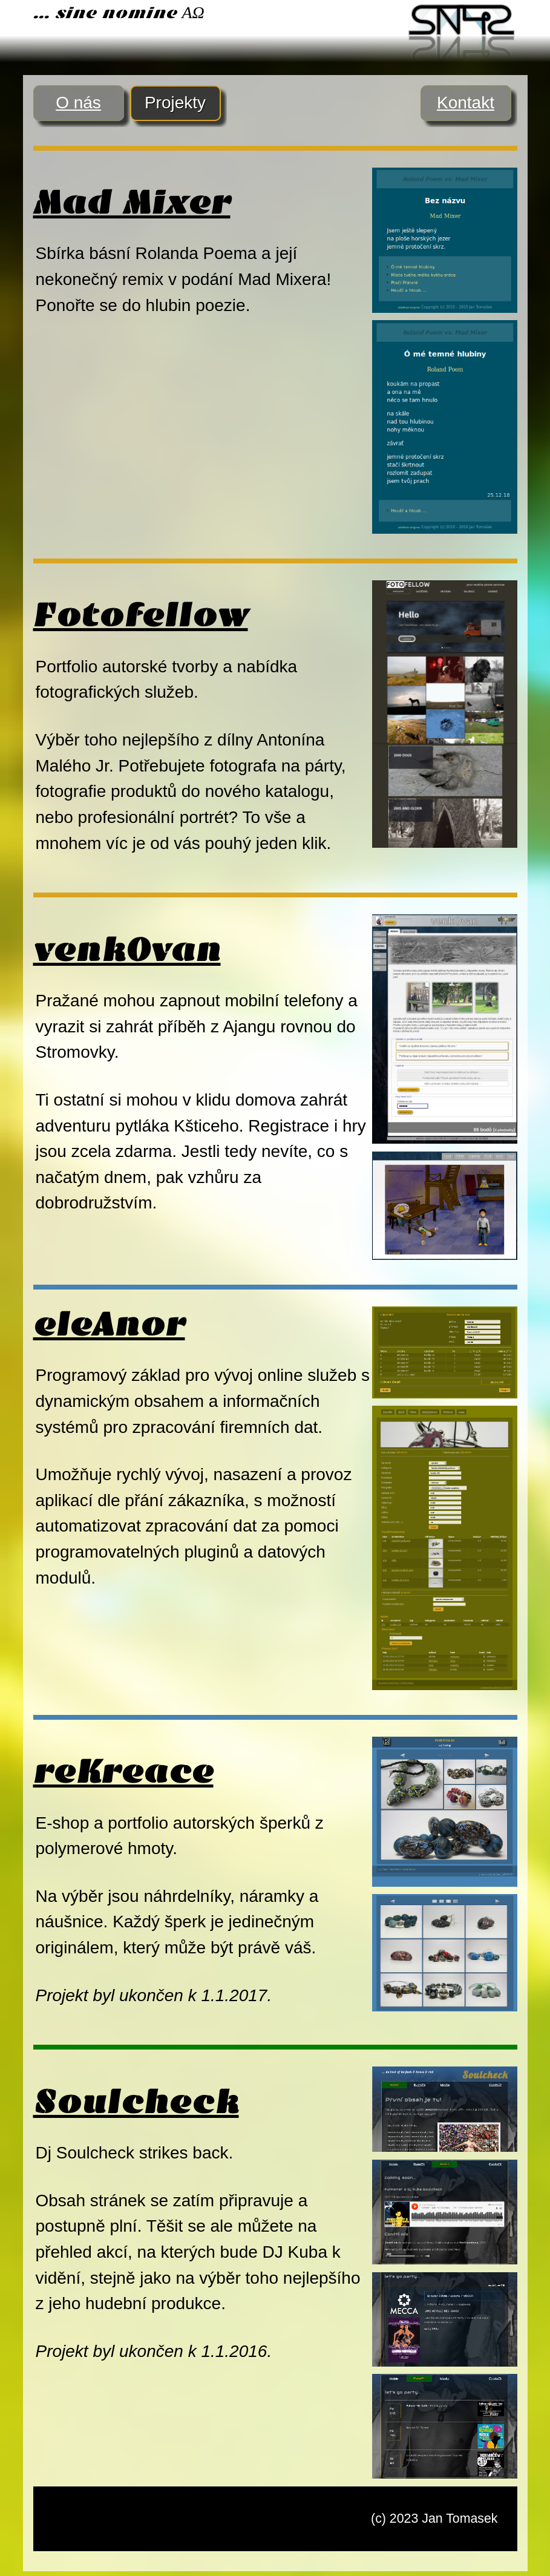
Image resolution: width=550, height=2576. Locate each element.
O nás (78, 102)
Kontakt (465, 102)
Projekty (175, 102)
